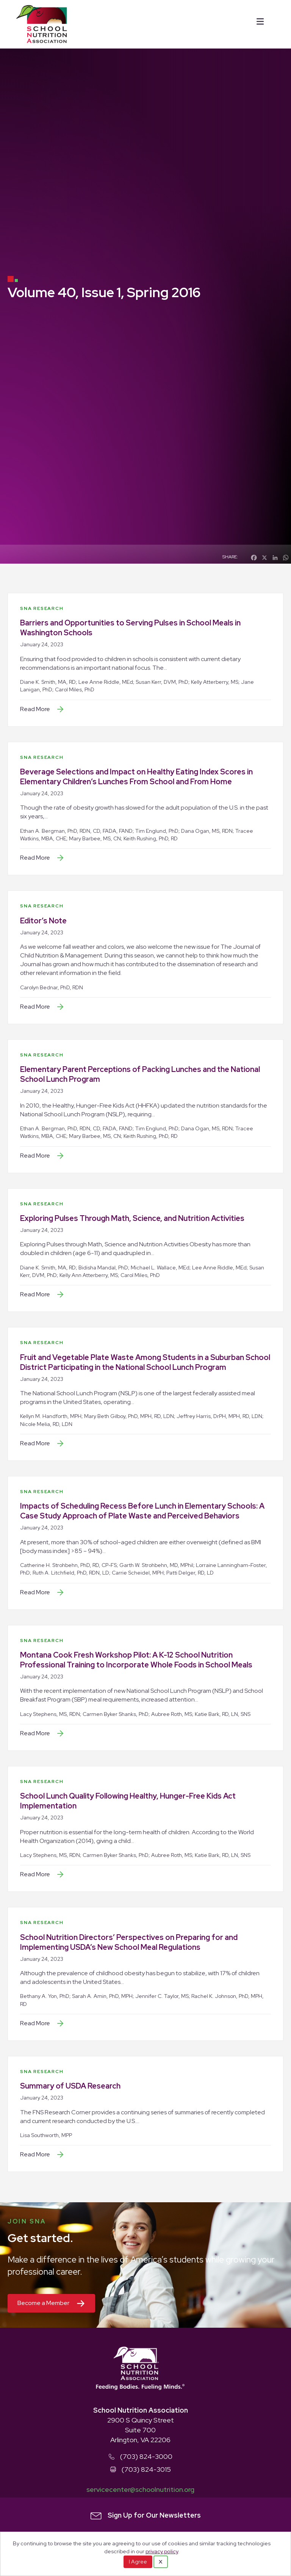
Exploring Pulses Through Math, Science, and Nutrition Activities (132, 1218)
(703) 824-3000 (146, 2456)
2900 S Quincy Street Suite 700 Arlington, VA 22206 (140, 2430)
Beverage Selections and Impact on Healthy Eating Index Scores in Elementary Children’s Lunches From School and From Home (136, 777)
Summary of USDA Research (70, 2086)
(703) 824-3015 (146, 2469)
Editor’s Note (43, 921)
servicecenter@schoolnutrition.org (140, 2489)
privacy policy (162, 2551)
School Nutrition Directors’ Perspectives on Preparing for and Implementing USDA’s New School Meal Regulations (129, 1942)
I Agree (138, 2561)
